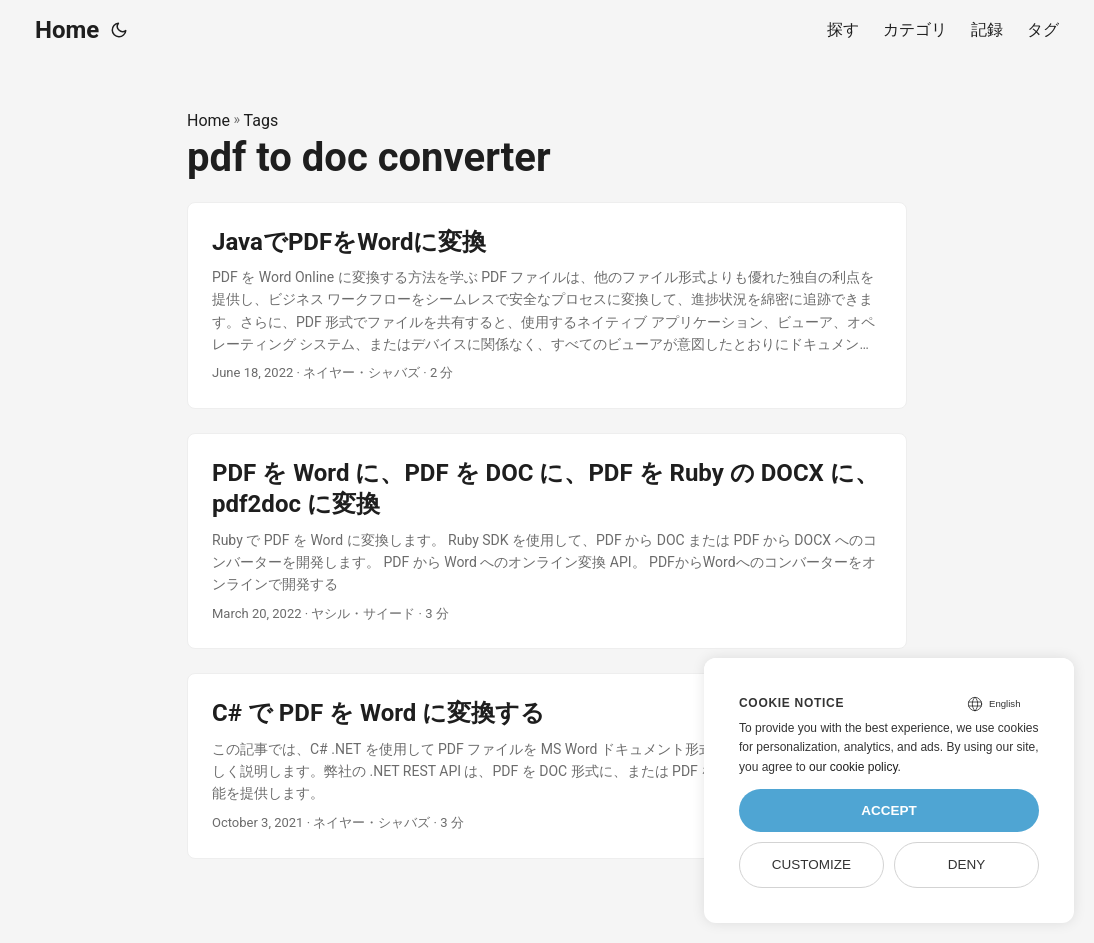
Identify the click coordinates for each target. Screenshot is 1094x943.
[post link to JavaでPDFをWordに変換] (547, 306)
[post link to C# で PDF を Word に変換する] (547, 765)
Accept (889, 810)
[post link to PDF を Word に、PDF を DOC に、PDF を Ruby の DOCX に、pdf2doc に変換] (547, 541)
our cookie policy (853, 767)
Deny (967, 864)
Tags (261, 120)
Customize (811, 864)
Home (67, 30)
